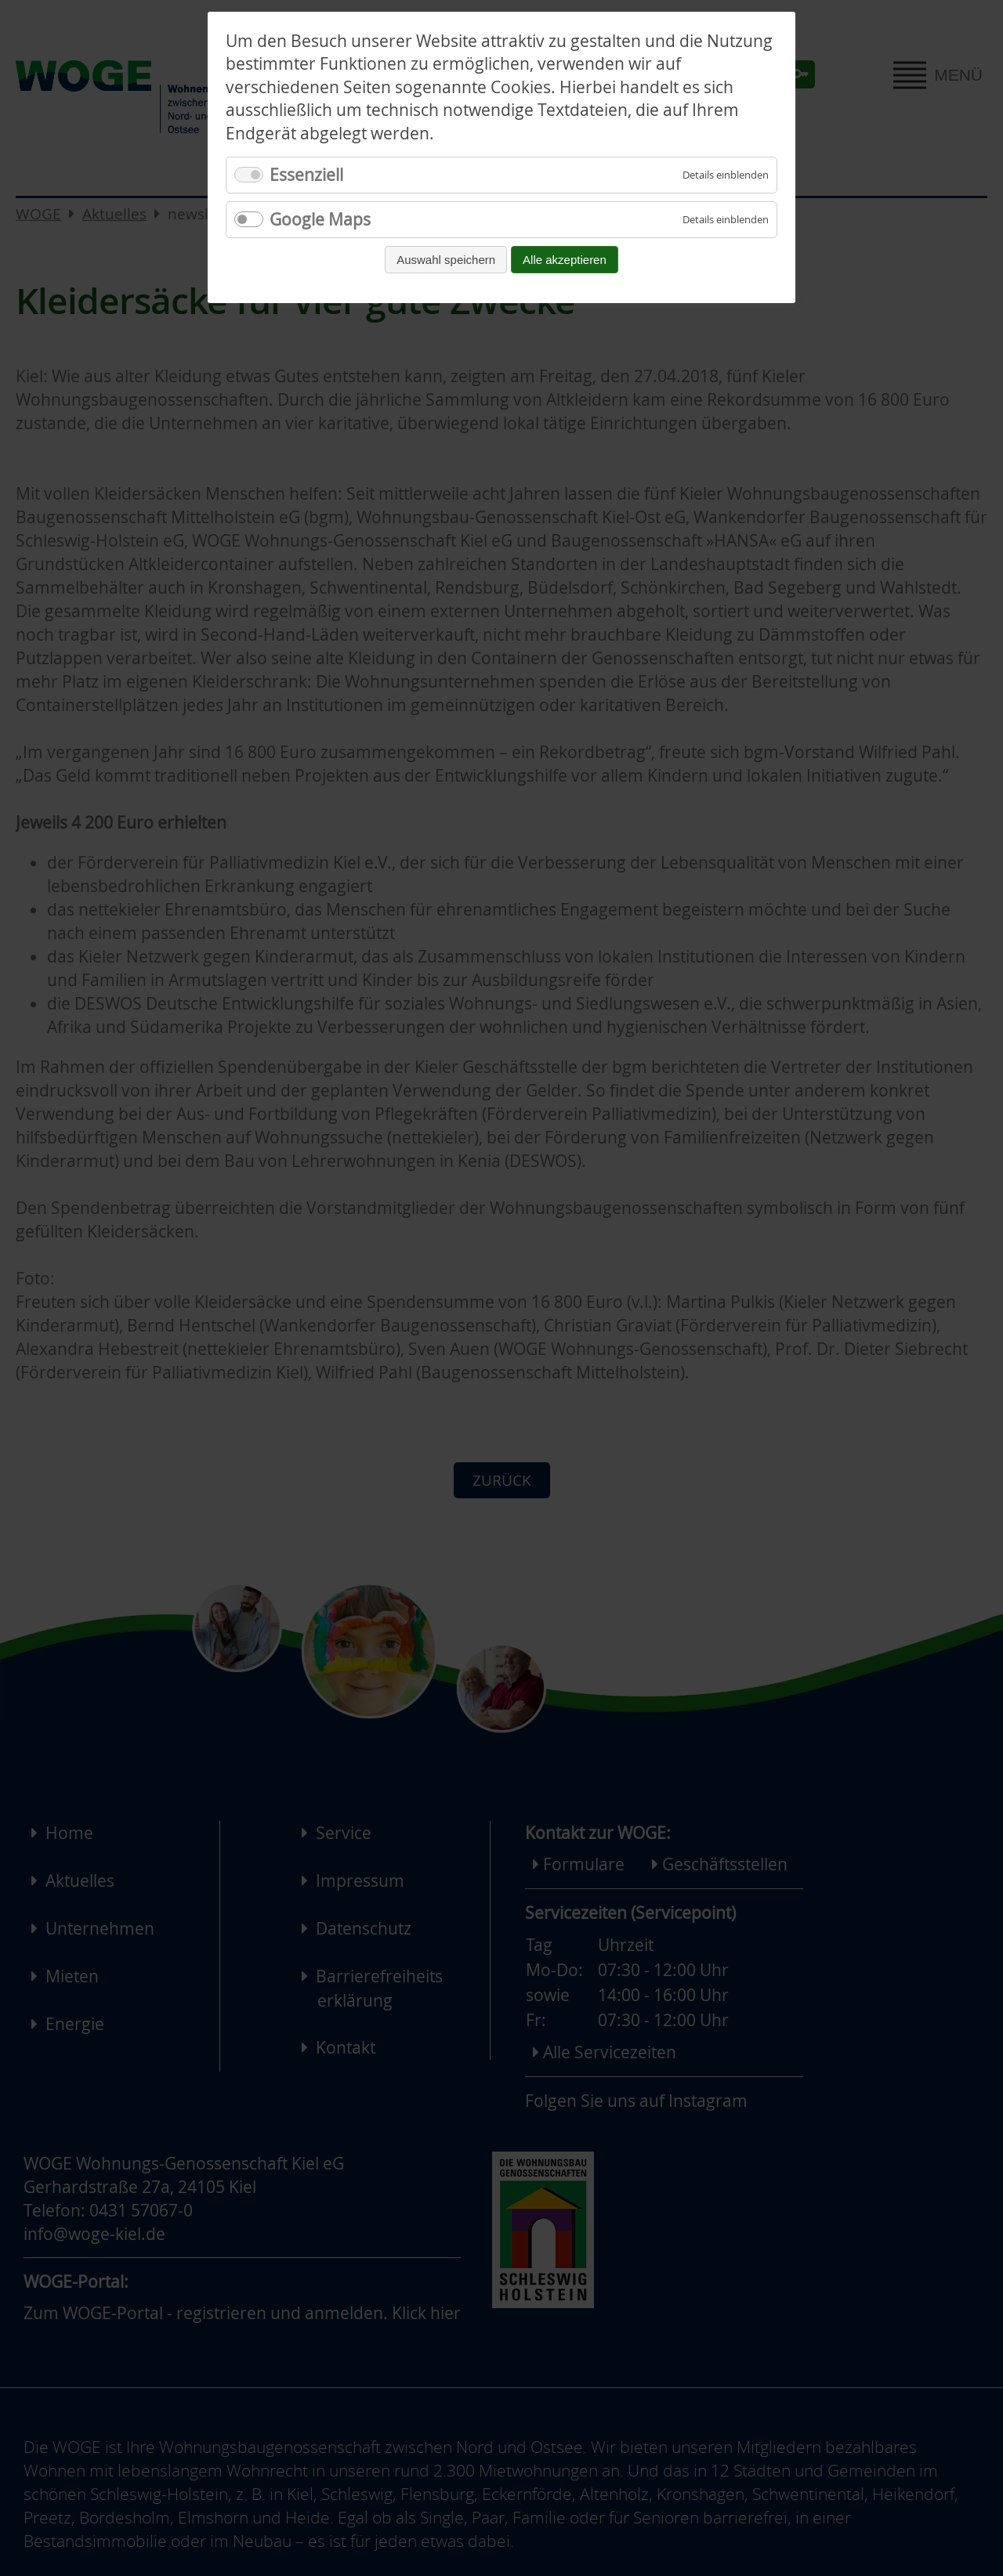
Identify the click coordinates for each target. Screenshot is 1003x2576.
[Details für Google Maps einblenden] (726, 219)
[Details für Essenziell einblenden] (726, 175)
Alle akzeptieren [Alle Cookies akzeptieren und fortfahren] (565, 259)
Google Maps (320, 219)
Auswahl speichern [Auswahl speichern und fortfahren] (445, 259)
